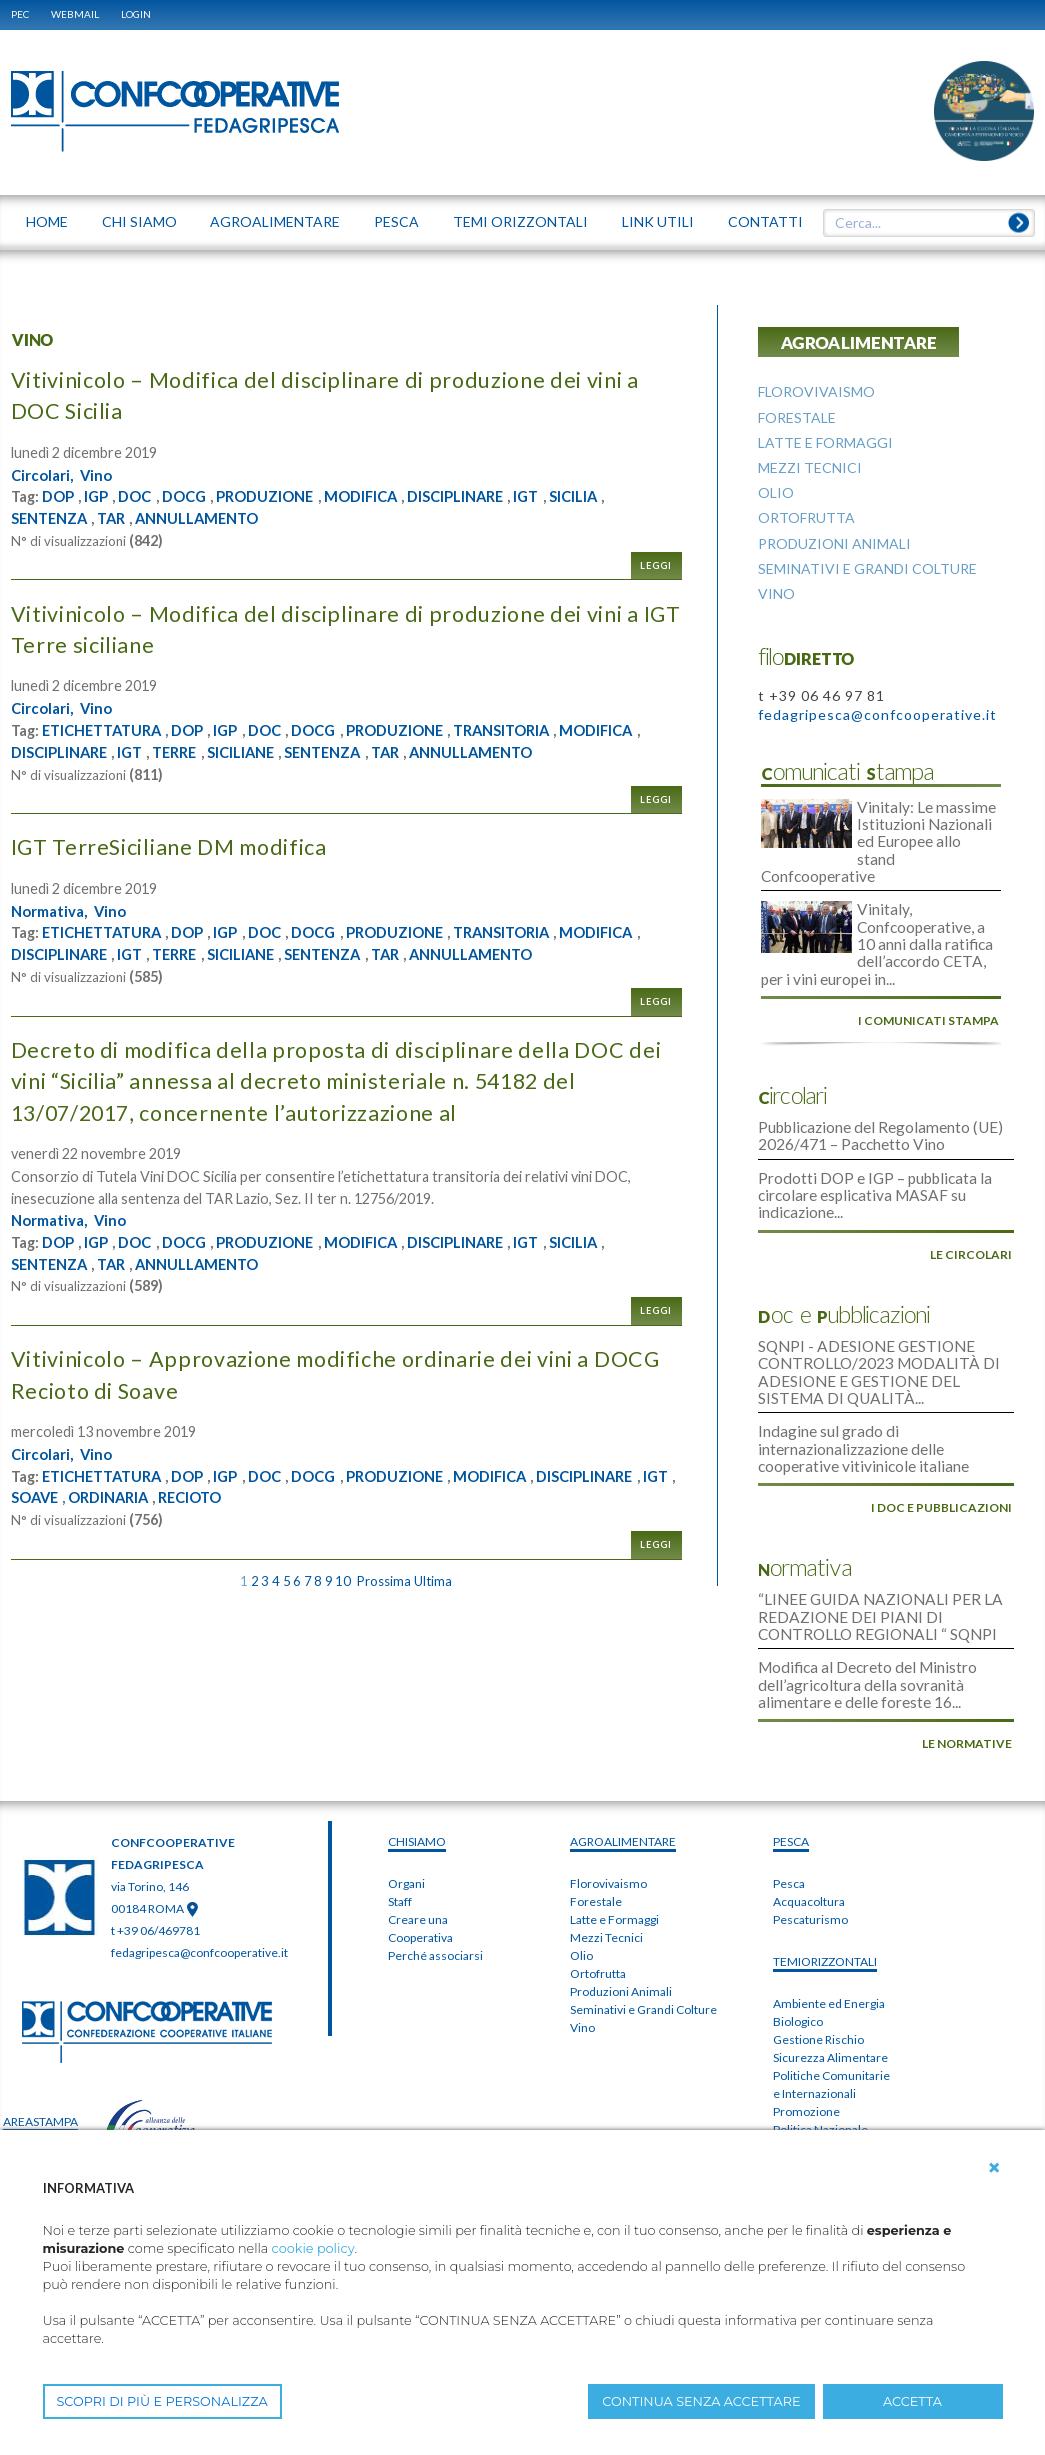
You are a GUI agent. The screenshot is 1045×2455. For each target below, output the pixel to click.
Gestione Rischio (818, 1959)
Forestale (596, 1821)
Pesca (789, 1803)
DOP (60, 496)
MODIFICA (391, 496)
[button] (994, 2168)
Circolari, (45, 474)
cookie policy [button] (313, 2248)
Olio (581, 1875)
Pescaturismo (810, 1839)
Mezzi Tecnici (606, 1857)
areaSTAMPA (40, 2041)
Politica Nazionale (820, 2049)
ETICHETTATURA (107, 729)
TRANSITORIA (546, 729)
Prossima (384, 1577)
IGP (101, 496)
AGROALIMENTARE (623, 1761)
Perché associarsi (435, 1875)
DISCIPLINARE (494, 496)
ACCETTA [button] (912, 2401)
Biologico (798, 1941)
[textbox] (921, 223)
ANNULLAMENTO (215, 517)
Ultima (433, 1577)
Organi (406, 1803)
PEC (20, 14)
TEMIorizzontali (825, 1881)
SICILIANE (351, 750)
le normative (967, 1663)
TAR (120, 517)
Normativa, (53, 909)
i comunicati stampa (928, 982)
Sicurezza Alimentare (830, 1977)
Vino (103, 474)
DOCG (197, 496)
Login (136, 14)
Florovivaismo (608, 1803)
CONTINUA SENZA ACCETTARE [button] (701, 2401)
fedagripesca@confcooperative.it (877, 714)
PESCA (791, 1761)
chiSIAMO (417, 1761)
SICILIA (622, 496)
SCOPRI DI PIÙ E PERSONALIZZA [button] (162, 2401)
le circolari (971, 1204)
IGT (571, 496)
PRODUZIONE (287, 496)
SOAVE (190, 1493)
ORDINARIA (272, 1493)
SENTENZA (53, 517)
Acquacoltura (809, 1821)
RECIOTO (362, 1493)
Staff (400, 1821)
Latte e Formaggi (614, 1839)
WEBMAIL (75, 14)
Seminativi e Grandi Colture (643, 1929)
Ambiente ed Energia (829, 1923)
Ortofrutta (598, 1893)
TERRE (279, 750)
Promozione (806, 2031)
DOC (143, 496)
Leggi (656, 564)
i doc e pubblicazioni (941, 1441)
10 (343, 1577)
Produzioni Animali (621, 1911)
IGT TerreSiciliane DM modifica (189, 844)
